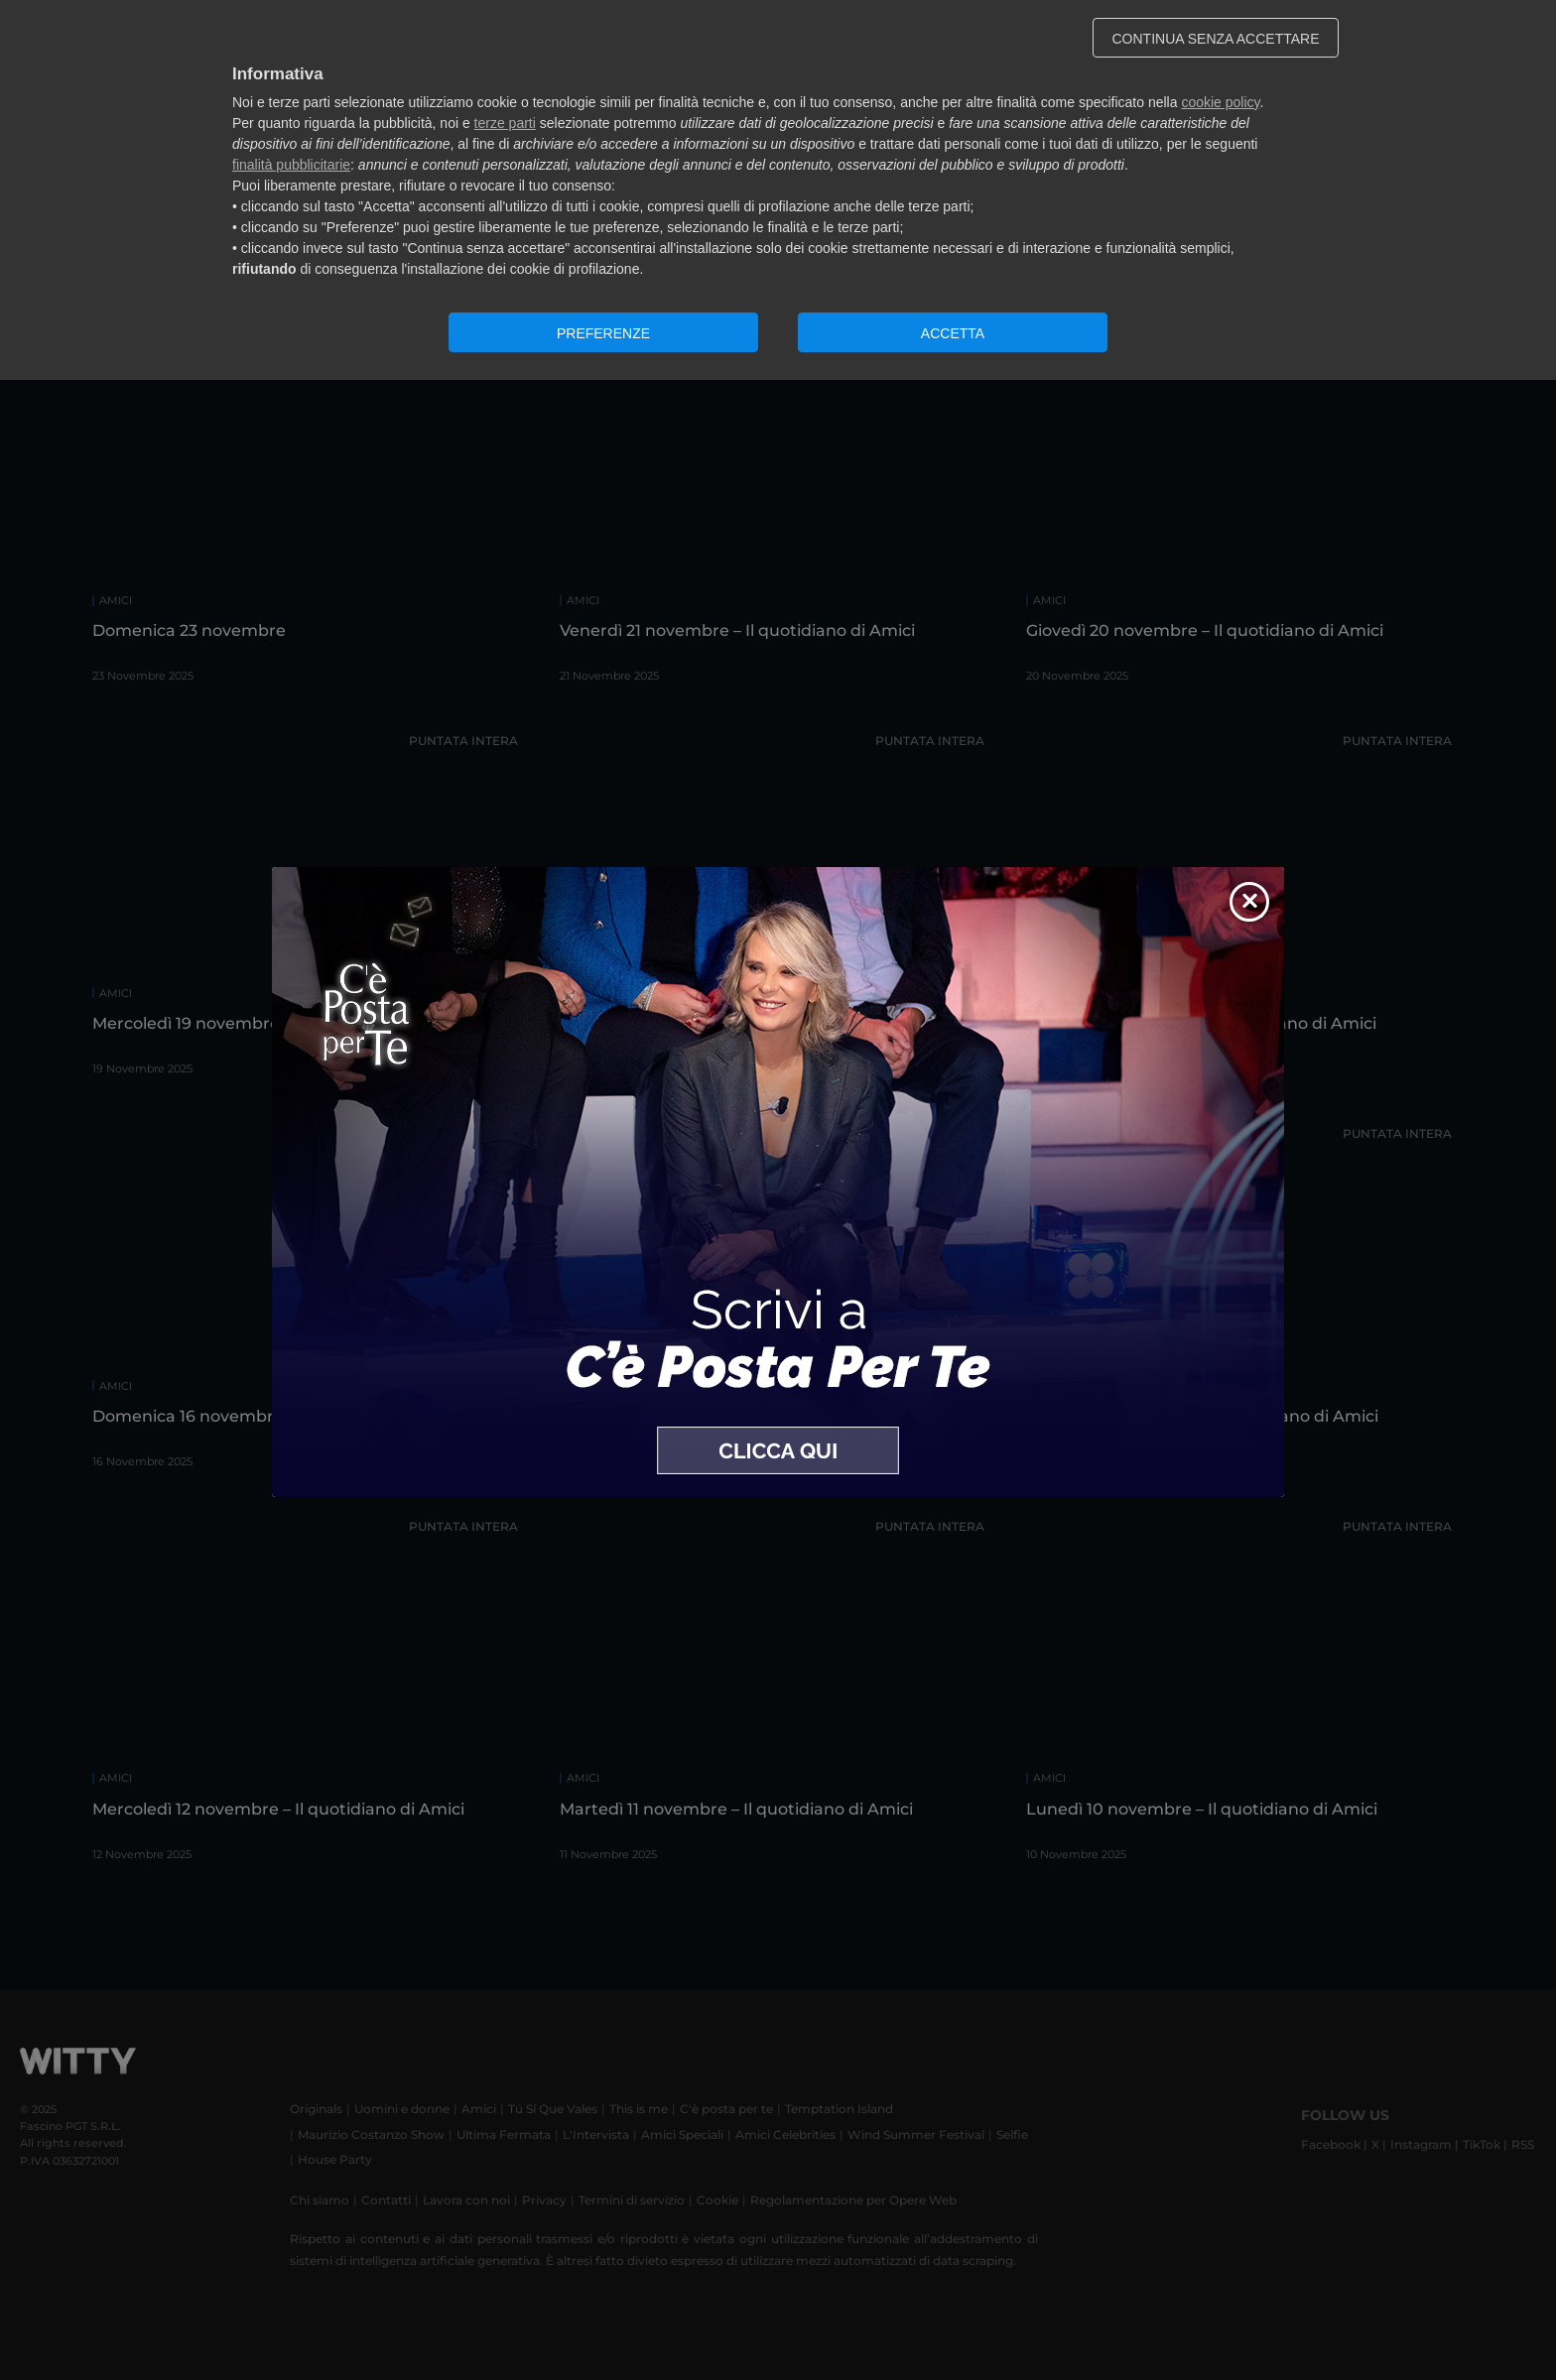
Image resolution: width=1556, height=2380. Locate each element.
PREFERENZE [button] (603, 333)
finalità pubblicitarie (291, 165)
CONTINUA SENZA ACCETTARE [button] (1216, 39)
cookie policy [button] (1220, 102)
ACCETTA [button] (952, 333)
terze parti (505, 123)
